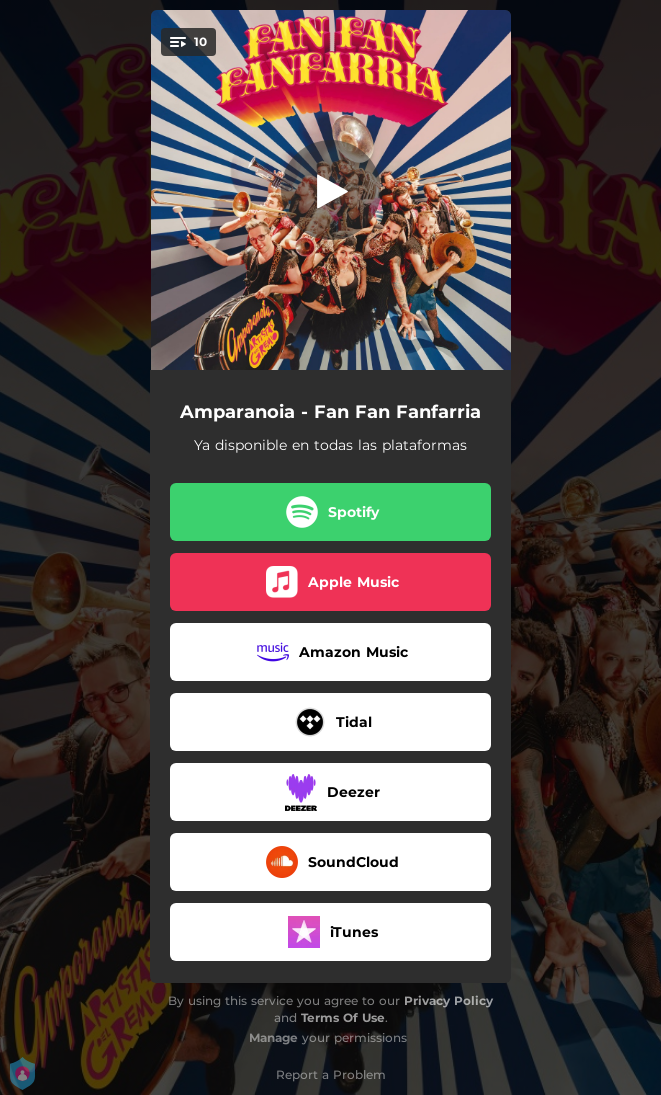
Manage (273, 1037)
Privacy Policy (448, 1000)
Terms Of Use (343, 1017)
